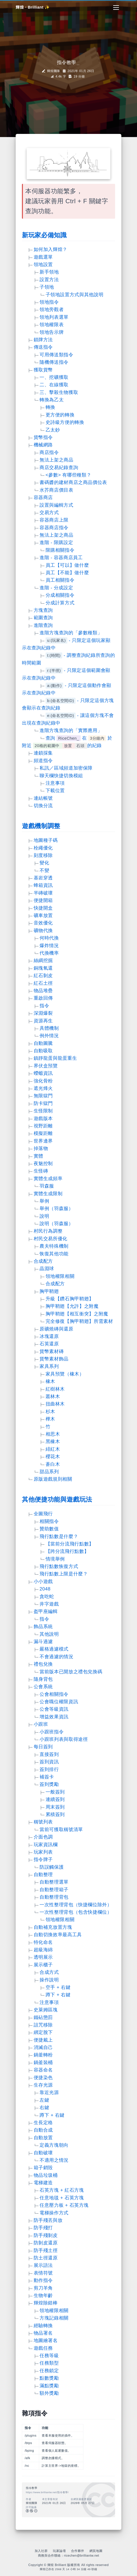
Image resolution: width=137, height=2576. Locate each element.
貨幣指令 (43, 437)
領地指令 (49, 302)
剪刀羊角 (43, 2288)
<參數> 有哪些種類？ (68, 474)
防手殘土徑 (46, 2250)
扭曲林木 (55, 1403)
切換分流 (43, 805)
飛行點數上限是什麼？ (64, 1573)
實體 (38, 1156)
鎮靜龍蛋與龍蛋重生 (55, 1058)
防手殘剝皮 (46, 2235)
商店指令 (49, 452)
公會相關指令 (54, 1694)
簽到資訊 (49, 1761)
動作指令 (43, 2280)
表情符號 (43, 2272)
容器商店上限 (54, 520)
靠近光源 (49, 2092)
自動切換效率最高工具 (58, 1934)
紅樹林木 (55, 1389)
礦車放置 (43, 915)
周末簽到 (55, 1807)
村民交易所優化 (50, 1238)
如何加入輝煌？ (50, 249)
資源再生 (43, 1020)
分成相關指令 (60, 595)
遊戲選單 (43, 257)
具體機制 (49, 1028)
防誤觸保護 (52, 1867)
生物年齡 (43, 2295)
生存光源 (43, 2085)
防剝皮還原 (46, 2242)
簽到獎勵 (49, 1784)
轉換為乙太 (52, 399)
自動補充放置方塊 (53, 1927)
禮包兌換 (43, 1664)
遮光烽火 (43, 1088)
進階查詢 (43, 625)
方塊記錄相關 (54, 2318)
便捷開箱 (43, 900)
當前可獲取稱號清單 (61, 1829)
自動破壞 (43, 2152)
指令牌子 (43, 1859)
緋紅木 (53, 1449)
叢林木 (53, 1396)
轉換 (50, 407)
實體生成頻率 (48, 1178)
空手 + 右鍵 (58, 1987)
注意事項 (55, 783)
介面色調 (43, 1836)
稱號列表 (43, 1821)
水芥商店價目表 (56, 490)
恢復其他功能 (54, 1253)
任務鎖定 (49, 2370)
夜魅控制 (43, 1163)
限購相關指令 (60, 550)
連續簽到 (55, 1799)
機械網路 (43, 444)
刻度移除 (43, 855)
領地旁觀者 (52, 309)
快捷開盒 (43, 908)
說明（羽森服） (56, 1223)
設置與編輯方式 (56, 505)
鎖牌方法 (43, 339)
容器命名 (43, 2069)
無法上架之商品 (56, 459)
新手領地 (49, 271)
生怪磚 (41, 1170)
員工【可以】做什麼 (67, 565)
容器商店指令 (54, 527)
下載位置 (55, 790)
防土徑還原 (46, 2257)
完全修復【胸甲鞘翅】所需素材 (79, 1321)
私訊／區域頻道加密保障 (66, 768)
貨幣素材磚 (52, 1351)
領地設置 (43, 264)
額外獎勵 (49, 2393)
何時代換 (49, 938)
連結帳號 (43, 798)
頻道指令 (43, 760)
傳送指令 (43, 347)
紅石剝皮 (43, 975)
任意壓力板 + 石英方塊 (64, 2205)
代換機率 (49, 953)
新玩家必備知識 (44, 235)
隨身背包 (43, 1679)
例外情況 (49, 1035)
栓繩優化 (43, 847)
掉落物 (41, 1148)
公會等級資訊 (54, 1709)
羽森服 (47, 1186)
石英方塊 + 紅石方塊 (62, 2190)
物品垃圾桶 (46, 2175)
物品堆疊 (43, 990)
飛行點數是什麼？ (59, 1536)
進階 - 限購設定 (56, 542)
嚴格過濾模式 (54, 1649)
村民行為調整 (48, 1231)
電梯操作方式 (54, 2212)
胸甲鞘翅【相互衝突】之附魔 (77, 1313)
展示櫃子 (43, 1964)
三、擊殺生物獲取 (59, 392)
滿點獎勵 (49, 2385)
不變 (44, 870)
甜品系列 (49, 1471)
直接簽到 (49, 1754)
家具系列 (49, 1366)
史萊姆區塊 (46, 2009)
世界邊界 (43, 1141)
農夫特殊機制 (54, 1246)
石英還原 (49, 1343)
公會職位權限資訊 (59, 1701)
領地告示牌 (52, 332)
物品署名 (43, 2333)
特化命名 (43, 1942)
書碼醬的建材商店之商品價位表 (73, 482)
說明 (44, 1216)
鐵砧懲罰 (43, 2017)
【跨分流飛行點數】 (67, 1551)
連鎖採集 (43, 752)
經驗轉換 (43, 2325)
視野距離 (43, 1125)
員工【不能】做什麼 (67, 572)
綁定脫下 (43, 2032)
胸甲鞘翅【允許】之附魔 (72, 1306)
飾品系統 (43, 1626)
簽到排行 (49, 1769)
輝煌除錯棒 (46, 2302)
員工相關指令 (60, 580)
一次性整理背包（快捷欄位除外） (76, 1904)
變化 (44, 862)
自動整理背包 (54, 1897)
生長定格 (43, 2122)
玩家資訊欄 (46, 1844)
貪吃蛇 (47, 1596)
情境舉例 (55, 1558)
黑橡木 (53, 1441)
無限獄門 (43, 1095)
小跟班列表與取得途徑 (64, 1739)
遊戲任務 (43, 2348)
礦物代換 (43, 930)
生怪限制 (43, 1110)
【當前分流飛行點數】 (70, 1543)
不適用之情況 (54, 2160)
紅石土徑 (43, 983)
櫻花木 (53, 1456)
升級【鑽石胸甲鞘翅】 (70, 1298)
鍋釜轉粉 (43, 2054)
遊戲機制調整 (41, 825)
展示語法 (43, 2265)
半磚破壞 (43, 892)
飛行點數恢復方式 (59, 1566)
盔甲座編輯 (46, 1611)
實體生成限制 (48, 1193)
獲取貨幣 (43, 369)
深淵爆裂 (43, 1013)
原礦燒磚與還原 (56, 1328)
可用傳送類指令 (56, 354)
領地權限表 (52, 324)
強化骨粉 (43, 1080)
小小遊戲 (43, 1581)
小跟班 (41, 1724)
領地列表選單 (54, 317)
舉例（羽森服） (56, 1208)
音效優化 (43, 922)
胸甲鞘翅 (49, 1291)
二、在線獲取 (54, 384)
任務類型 (49, 2363)
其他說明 (49, 1634)
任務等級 (49, 2355)
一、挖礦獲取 (54, 377)
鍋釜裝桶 (43, 2062)
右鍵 (44, 2107)
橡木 (50, 1381)
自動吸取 (43, 1050)
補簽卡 (47, 1776)
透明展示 (43, 1957)
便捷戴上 (43, 2040)
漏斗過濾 (43, 1641)
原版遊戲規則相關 (53, 1479)
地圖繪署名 (46, 2340)
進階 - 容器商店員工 (61, 557)
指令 (44, 1005)
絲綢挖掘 (43, 960)
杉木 (50, 1411)
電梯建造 (43, 2182)
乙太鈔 (53, 429)
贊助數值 (49, 1528)
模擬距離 (43, 1133)
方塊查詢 (43, 610)
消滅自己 (43, 2047)
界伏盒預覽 (46, 1065)
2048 (45, 1588)
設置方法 (49, 279)
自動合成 (43, 2130)
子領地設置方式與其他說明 (75, 294)
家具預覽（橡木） (65, 1373)
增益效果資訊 (54, 1716)
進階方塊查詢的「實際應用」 (71, 730)
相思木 (53, 1434)
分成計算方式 (60, 602)
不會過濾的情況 (56, 1656)
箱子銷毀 (43, 2167)
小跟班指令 (52, 1731)
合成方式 (49, 1972)
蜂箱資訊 (43, 885)
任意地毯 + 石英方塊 (62, 2197)
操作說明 (49, 1979)
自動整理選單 (54, 1882)
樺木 (50, 1419)
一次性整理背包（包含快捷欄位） (76, 1912)
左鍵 (44, 2100)
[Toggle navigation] (116, 7)
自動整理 (43, 1874)
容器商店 (43, 497)
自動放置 (43, 2137)
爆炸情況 (49, 945)
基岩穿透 (43, 877)
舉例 (44, 1201)
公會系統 (43, 1686)
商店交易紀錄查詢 (59, 467)
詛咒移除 (43, 2024)
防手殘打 (43, 2227)
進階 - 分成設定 (56, 587)
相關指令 (49, 1521)
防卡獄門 (43, 1103)
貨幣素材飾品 (54, 1358)
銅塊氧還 (43, 968)
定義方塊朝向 (54, 2145)
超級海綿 (43, 1949)
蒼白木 (53, 1464)
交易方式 (49, 512)
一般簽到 (55, 1791)
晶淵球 (47, 1268)
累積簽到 (55, 1814)
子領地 (47, 287)
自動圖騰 (43, 1043)
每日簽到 (43, 1746)
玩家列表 (43, 1852)
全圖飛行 (43, 1513)
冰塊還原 (49, 1336)
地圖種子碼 (46, 840)
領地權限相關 (60, 1276)
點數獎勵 (49, 2378)
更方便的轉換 (60, 414)
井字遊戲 (49, 1604)
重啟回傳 (43, 998)
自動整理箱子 (54, 1889)
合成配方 (43, 1261)
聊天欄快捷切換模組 (61, 775)
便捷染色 (43, 2077)
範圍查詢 (43, 617)
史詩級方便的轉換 (65, 422)
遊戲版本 (43, 1118)
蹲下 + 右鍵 (58, 1994)
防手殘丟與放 (48, 2220)
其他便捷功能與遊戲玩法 (57, 1499)
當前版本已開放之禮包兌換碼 (71, 1671)
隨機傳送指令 (54, 362)
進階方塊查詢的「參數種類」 (71, 632)
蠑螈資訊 (43, 1073)
